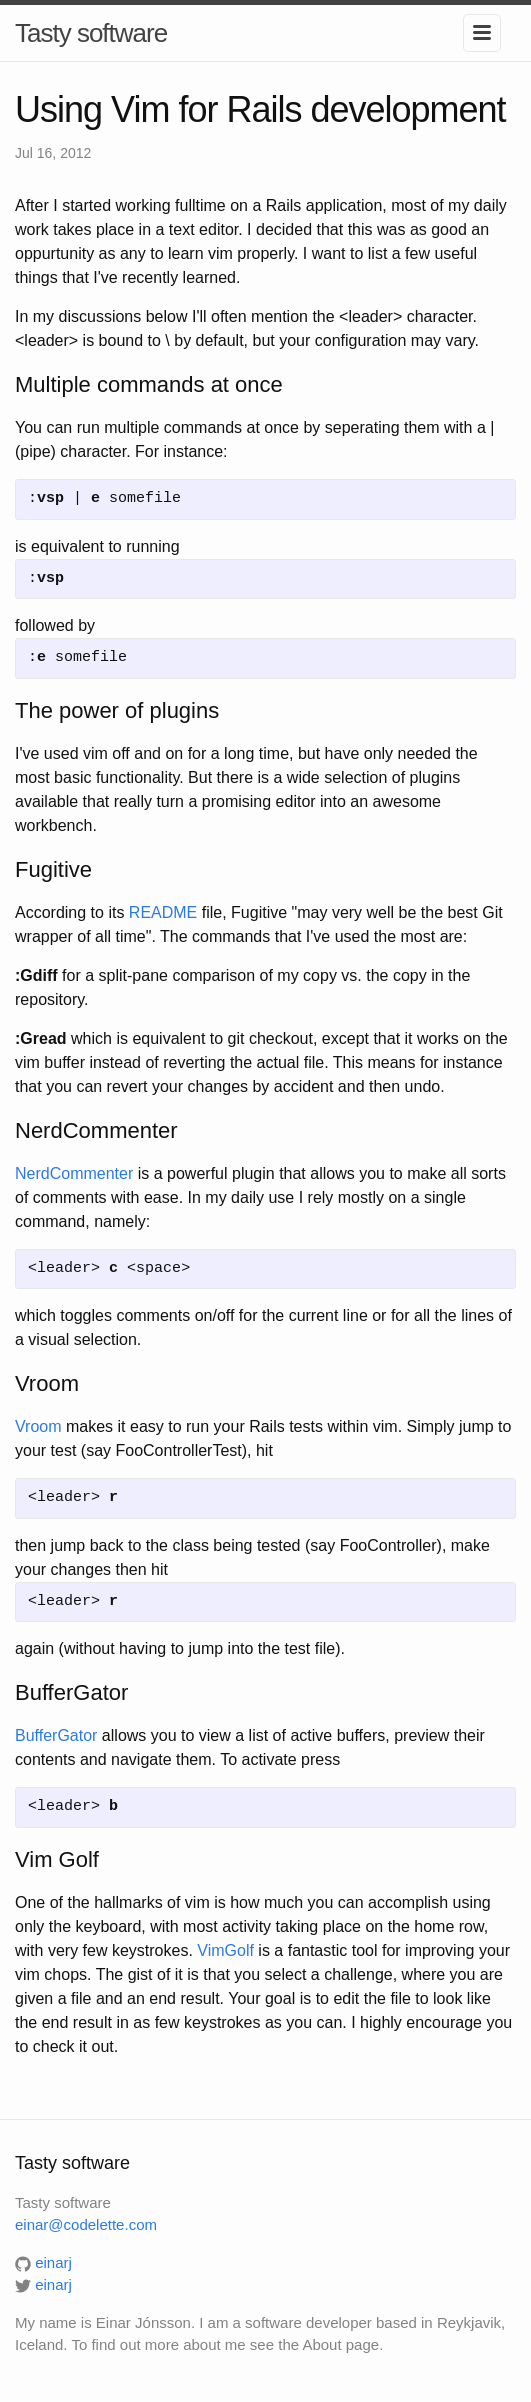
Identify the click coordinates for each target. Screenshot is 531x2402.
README (163, 912)
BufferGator (56, 1735)
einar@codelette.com (86, 2224)
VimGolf (225, 1950)
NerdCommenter (74, 1173)
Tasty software (91, 33)
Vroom (38, 1426)
